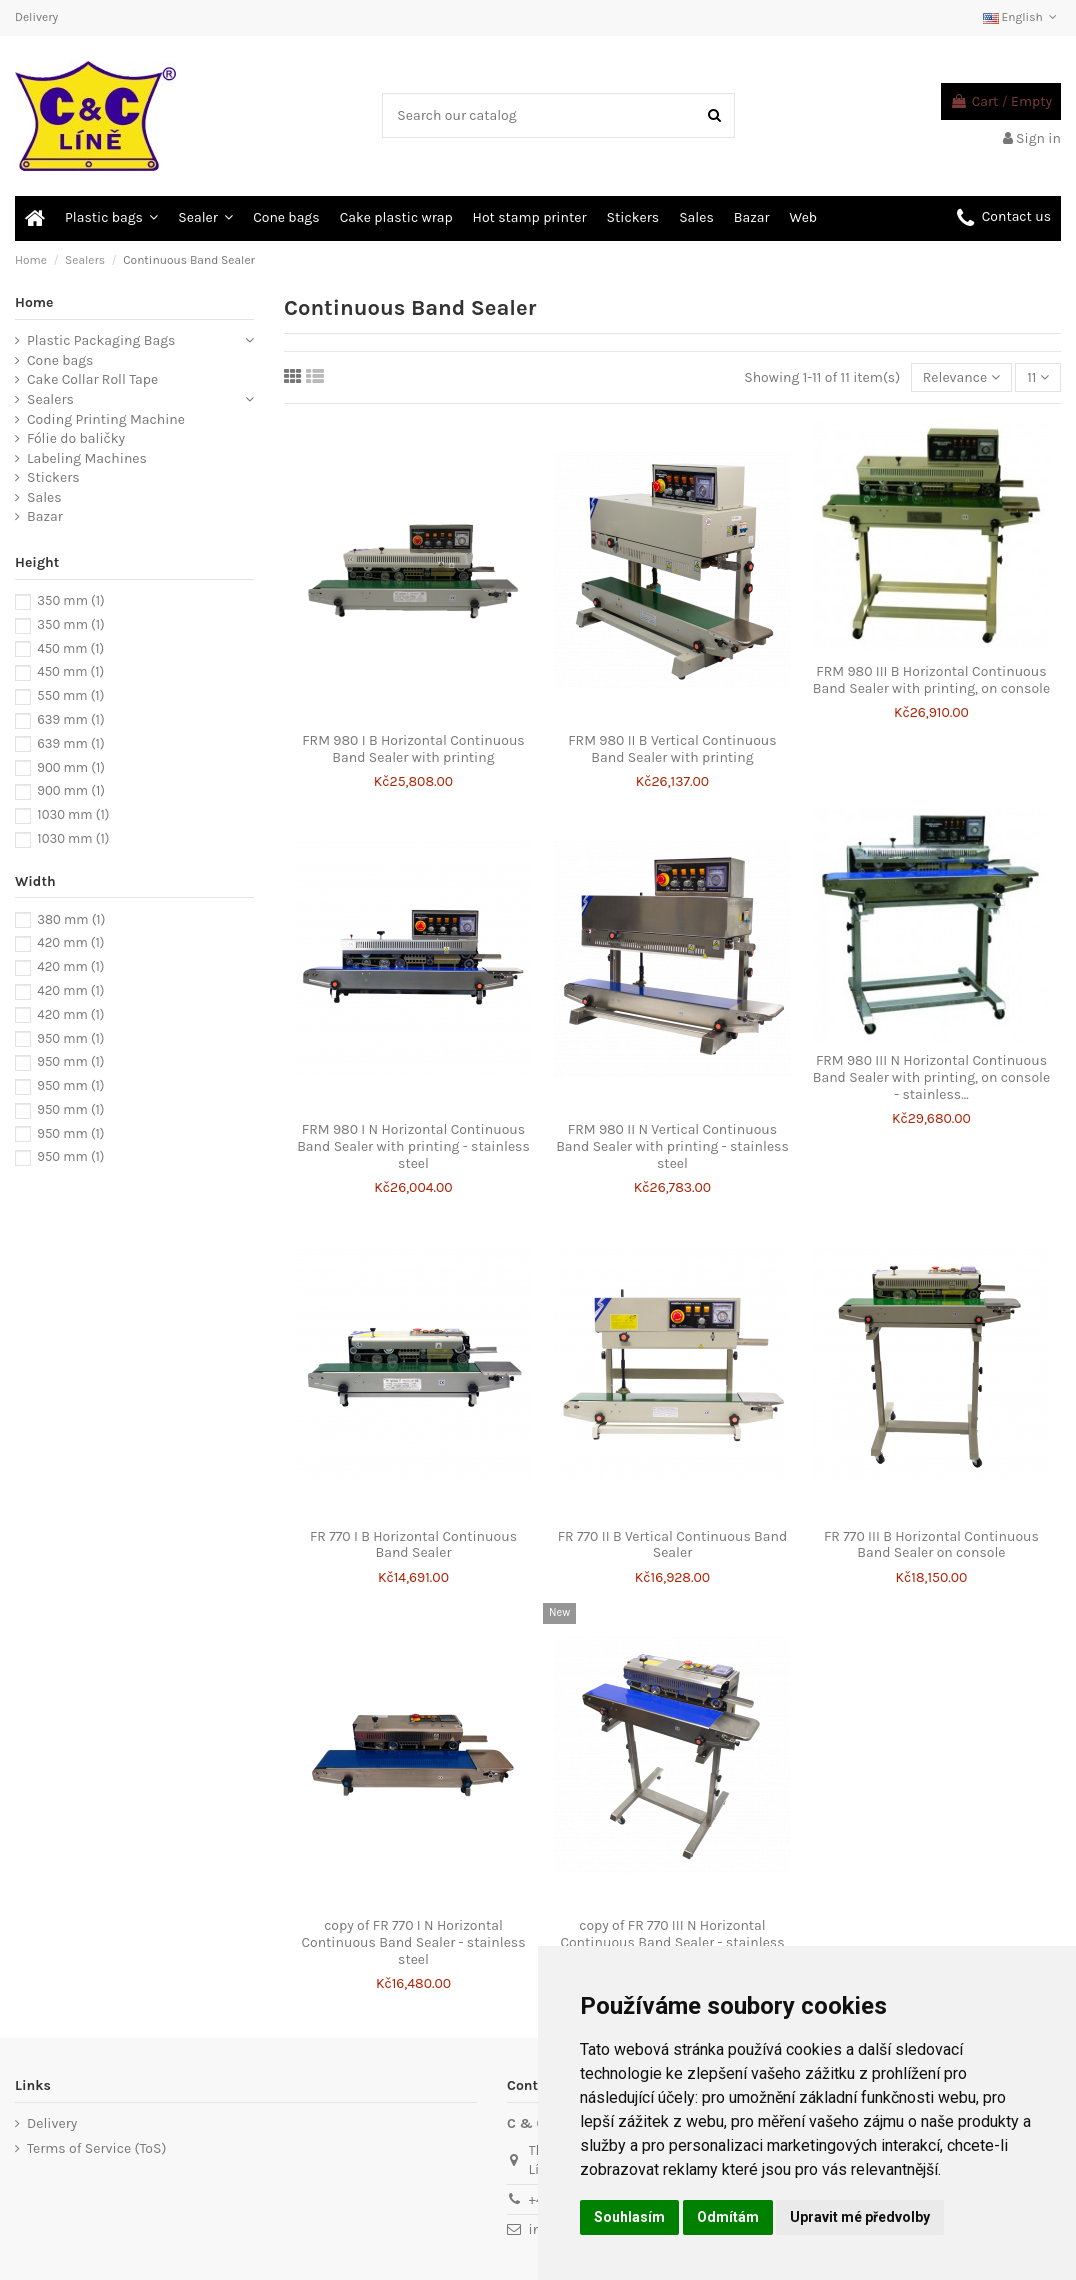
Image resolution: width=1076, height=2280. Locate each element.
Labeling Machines (87, 458)
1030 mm (73, 814)
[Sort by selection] (961, 377)
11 (1038, 377)
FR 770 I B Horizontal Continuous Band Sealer (413, 1545)
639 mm (70, 719)
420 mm (70, 942)
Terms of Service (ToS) (96, 2148)
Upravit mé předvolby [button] (860, 2217)
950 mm (70, 1038)
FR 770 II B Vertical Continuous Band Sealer (673, 1545)
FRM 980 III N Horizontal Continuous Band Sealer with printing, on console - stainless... (931, 1077)
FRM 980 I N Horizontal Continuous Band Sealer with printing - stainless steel (413, 1146)
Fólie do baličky (76, 438)
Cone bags (60, 360)
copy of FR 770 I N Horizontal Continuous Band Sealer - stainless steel (413, 1942)
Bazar (45, 516)
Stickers (53, 477)
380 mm (71, 919)
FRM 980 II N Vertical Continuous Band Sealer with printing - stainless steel (672, 1146)
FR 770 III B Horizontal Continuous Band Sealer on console (931, 1545)
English (1022, 17)
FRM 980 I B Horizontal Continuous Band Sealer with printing (413, 749)
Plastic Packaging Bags (101, 340)
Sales (44, 497)
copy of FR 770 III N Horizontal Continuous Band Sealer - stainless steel (672, 1942)
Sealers (50, 399)
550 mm (70, 695)
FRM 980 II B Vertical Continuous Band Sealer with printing (672, 749)
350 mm (70, 600)
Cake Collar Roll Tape (92, 379)
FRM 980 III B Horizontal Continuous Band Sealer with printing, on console (931, 680)
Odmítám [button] (728, 2217)
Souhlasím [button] (629, 2217)
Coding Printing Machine (106, 419)
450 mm (70, 648)
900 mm (71, 767)
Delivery (36, 17)
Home (34, 302)
